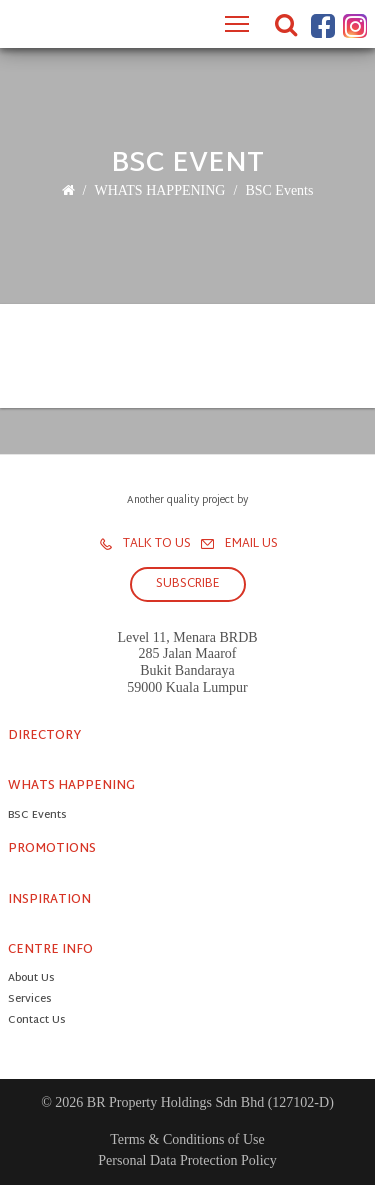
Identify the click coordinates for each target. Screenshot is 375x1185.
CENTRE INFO (50, 950)
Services (29, 1000)
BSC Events (279, 190)
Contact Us (36, 1021)
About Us (31, 979)
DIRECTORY (44, 736)
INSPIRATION (49, 900)
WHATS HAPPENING (159, 190)
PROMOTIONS (52, 849)
